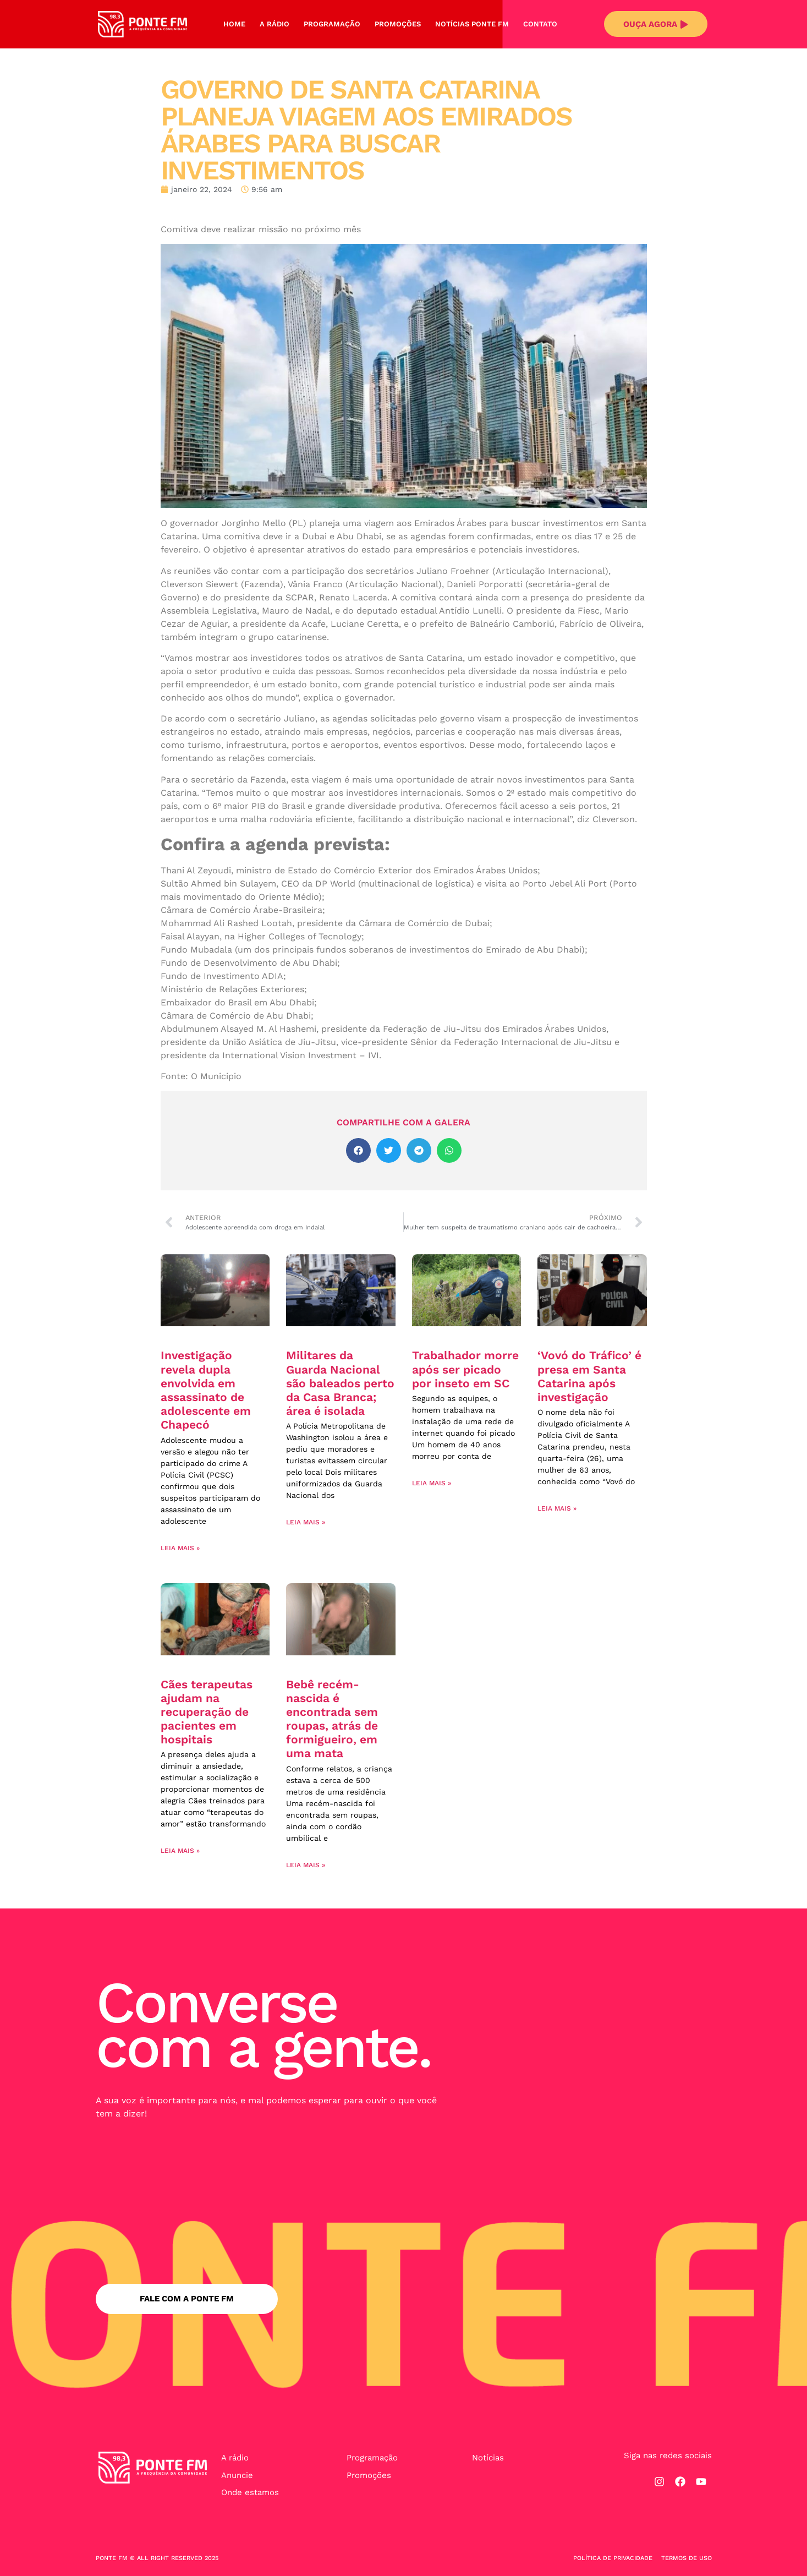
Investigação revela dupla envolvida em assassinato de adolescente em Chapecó (206, 1389)
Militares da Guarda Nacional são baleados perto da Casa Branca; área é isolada (340, 1383)
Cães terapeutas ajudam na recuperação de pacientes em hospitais (206, 1712)
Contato (540, 24)
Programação (332, 24)
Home (234, 24)
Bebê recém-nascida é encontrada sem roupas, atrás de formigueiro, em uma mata (332, 1718)
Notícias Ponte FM (472, 24)
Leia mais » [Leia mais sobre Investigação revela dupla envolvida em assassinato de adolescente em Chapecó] (180, 1548)
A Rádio (274, 24)
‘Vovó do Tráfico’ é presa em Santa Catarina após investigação (589, 1376)
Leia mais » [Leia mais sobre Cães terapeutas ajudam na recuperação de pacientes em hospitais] (180, 1851)
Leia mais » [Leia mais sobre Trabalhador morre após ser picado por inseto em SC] (431, 1483)
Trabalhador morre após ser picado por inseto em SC (465, 1369)
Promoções (398, 24)
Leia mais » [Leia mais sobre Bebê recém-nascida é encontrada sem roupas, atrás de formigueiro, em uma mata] (305, 1865)
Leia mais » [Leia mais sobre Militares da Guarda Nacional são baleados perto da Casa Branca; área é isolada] (305, 1522)
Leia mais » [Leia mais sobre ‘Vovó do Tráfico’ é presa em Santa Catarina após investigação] (557, 1508)
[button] (358, 1150)
